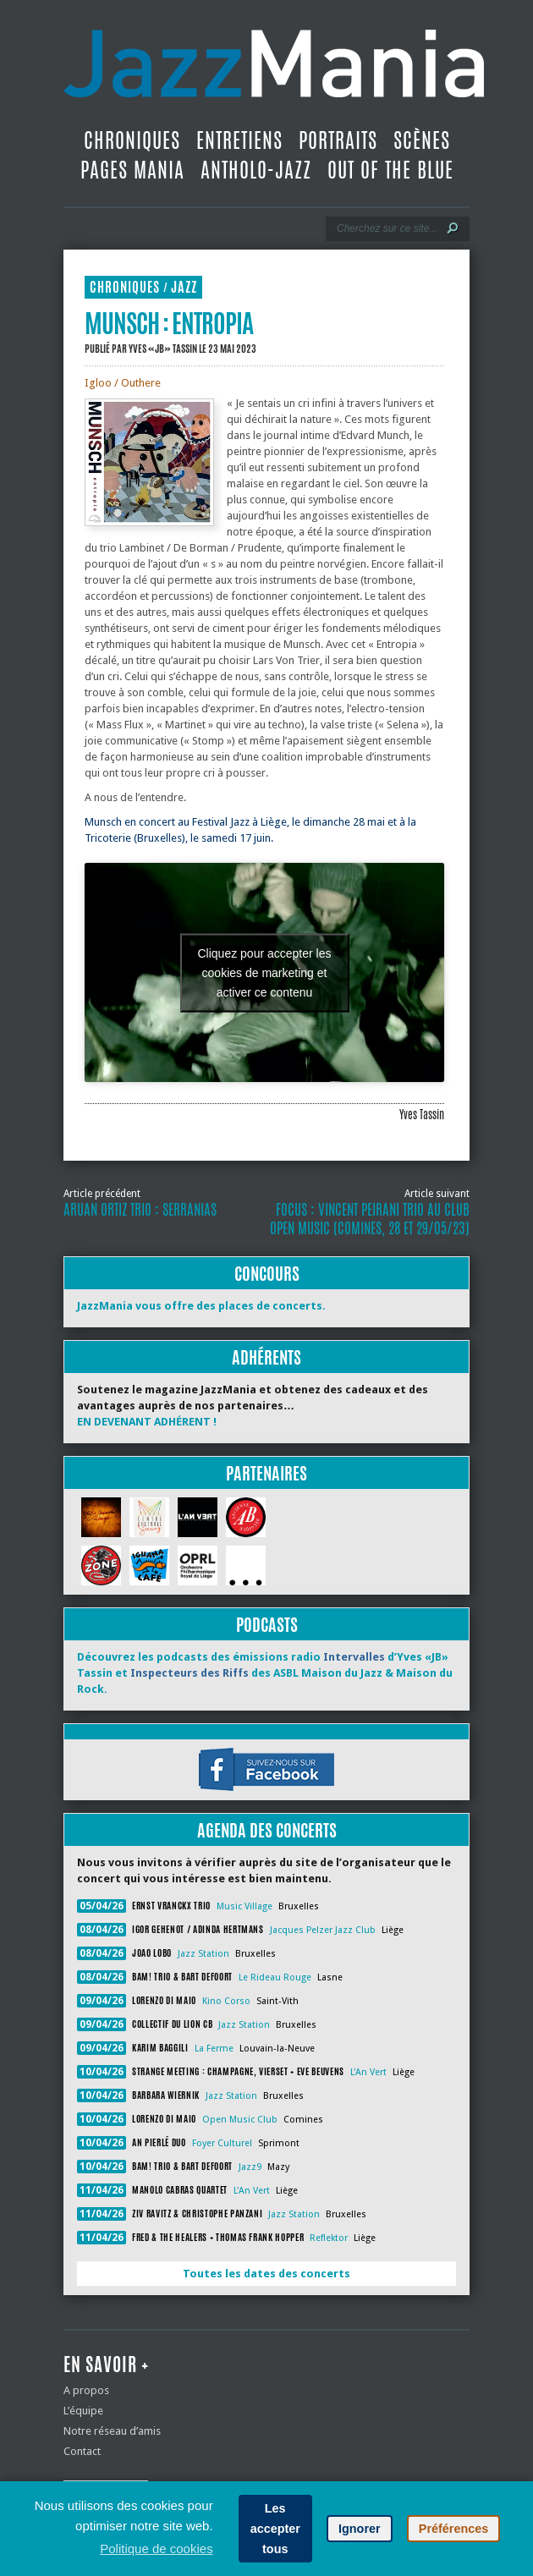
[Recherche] (386, 228)
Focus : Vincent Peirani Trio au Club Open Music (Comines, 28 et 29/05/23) (370, 1219)
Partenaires (266, 1473)
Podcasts (267, 1624)
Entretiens (239, 140)
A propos (86, 2390)
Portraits (338, 140)
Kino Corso (226, 2001)
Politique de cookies (156, 2548)
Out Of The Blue (390, 170)
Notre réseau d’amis (112, 2431)
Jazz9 (250, 2166)
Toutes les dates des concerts (266, 2273)
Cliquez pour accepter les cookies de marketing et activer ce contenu (265, 972)
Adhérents (266, 1357)
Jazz (184, 287)
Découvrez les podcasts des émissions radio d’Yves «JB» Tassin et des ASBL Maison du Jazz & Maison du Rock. (265, 1673)
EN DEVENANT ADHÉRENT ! (147, 1421)
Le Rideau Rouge (275, 1977)
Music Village (244, 1906)
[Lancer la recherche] (453, 228)
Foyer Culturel (222, 2143)
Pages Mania (132, 170)
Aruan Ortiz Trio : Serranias (140, 1210)
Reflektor (329, 2238)
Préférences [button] (453, 2528)
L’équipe (83, 2410)
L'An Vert (368, 2072)
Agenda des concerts (267, 1830)
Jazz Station (203, 1953)
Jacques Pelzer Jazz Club (323, 1930)
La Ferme (214, 2048)
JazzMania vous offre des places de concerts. (201, 1305)
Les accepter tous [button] (275, 2529)
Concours (266, 1273)
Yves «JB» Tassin (163, 348)
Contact (82, 2451)
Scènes (421, 140)
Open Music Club (239, 2119)
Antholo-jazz (256, 170)
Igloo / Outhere (123, 382)
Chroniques (132, 140)
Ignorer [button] (359, 2528)
